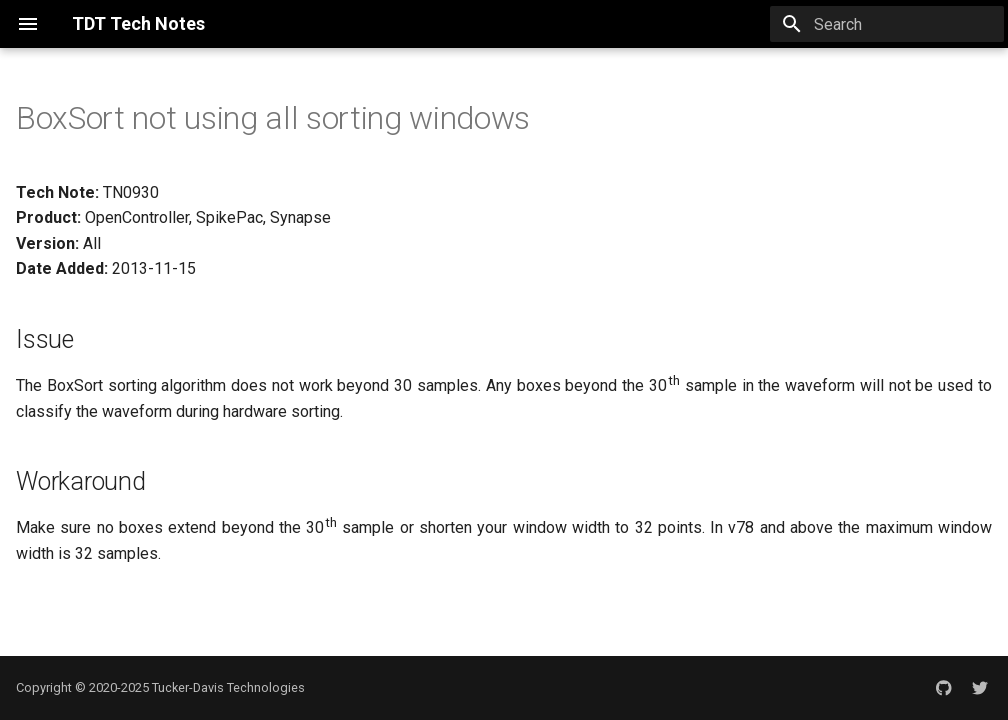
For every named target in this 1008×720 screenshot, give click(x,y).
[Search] (887, 24)
